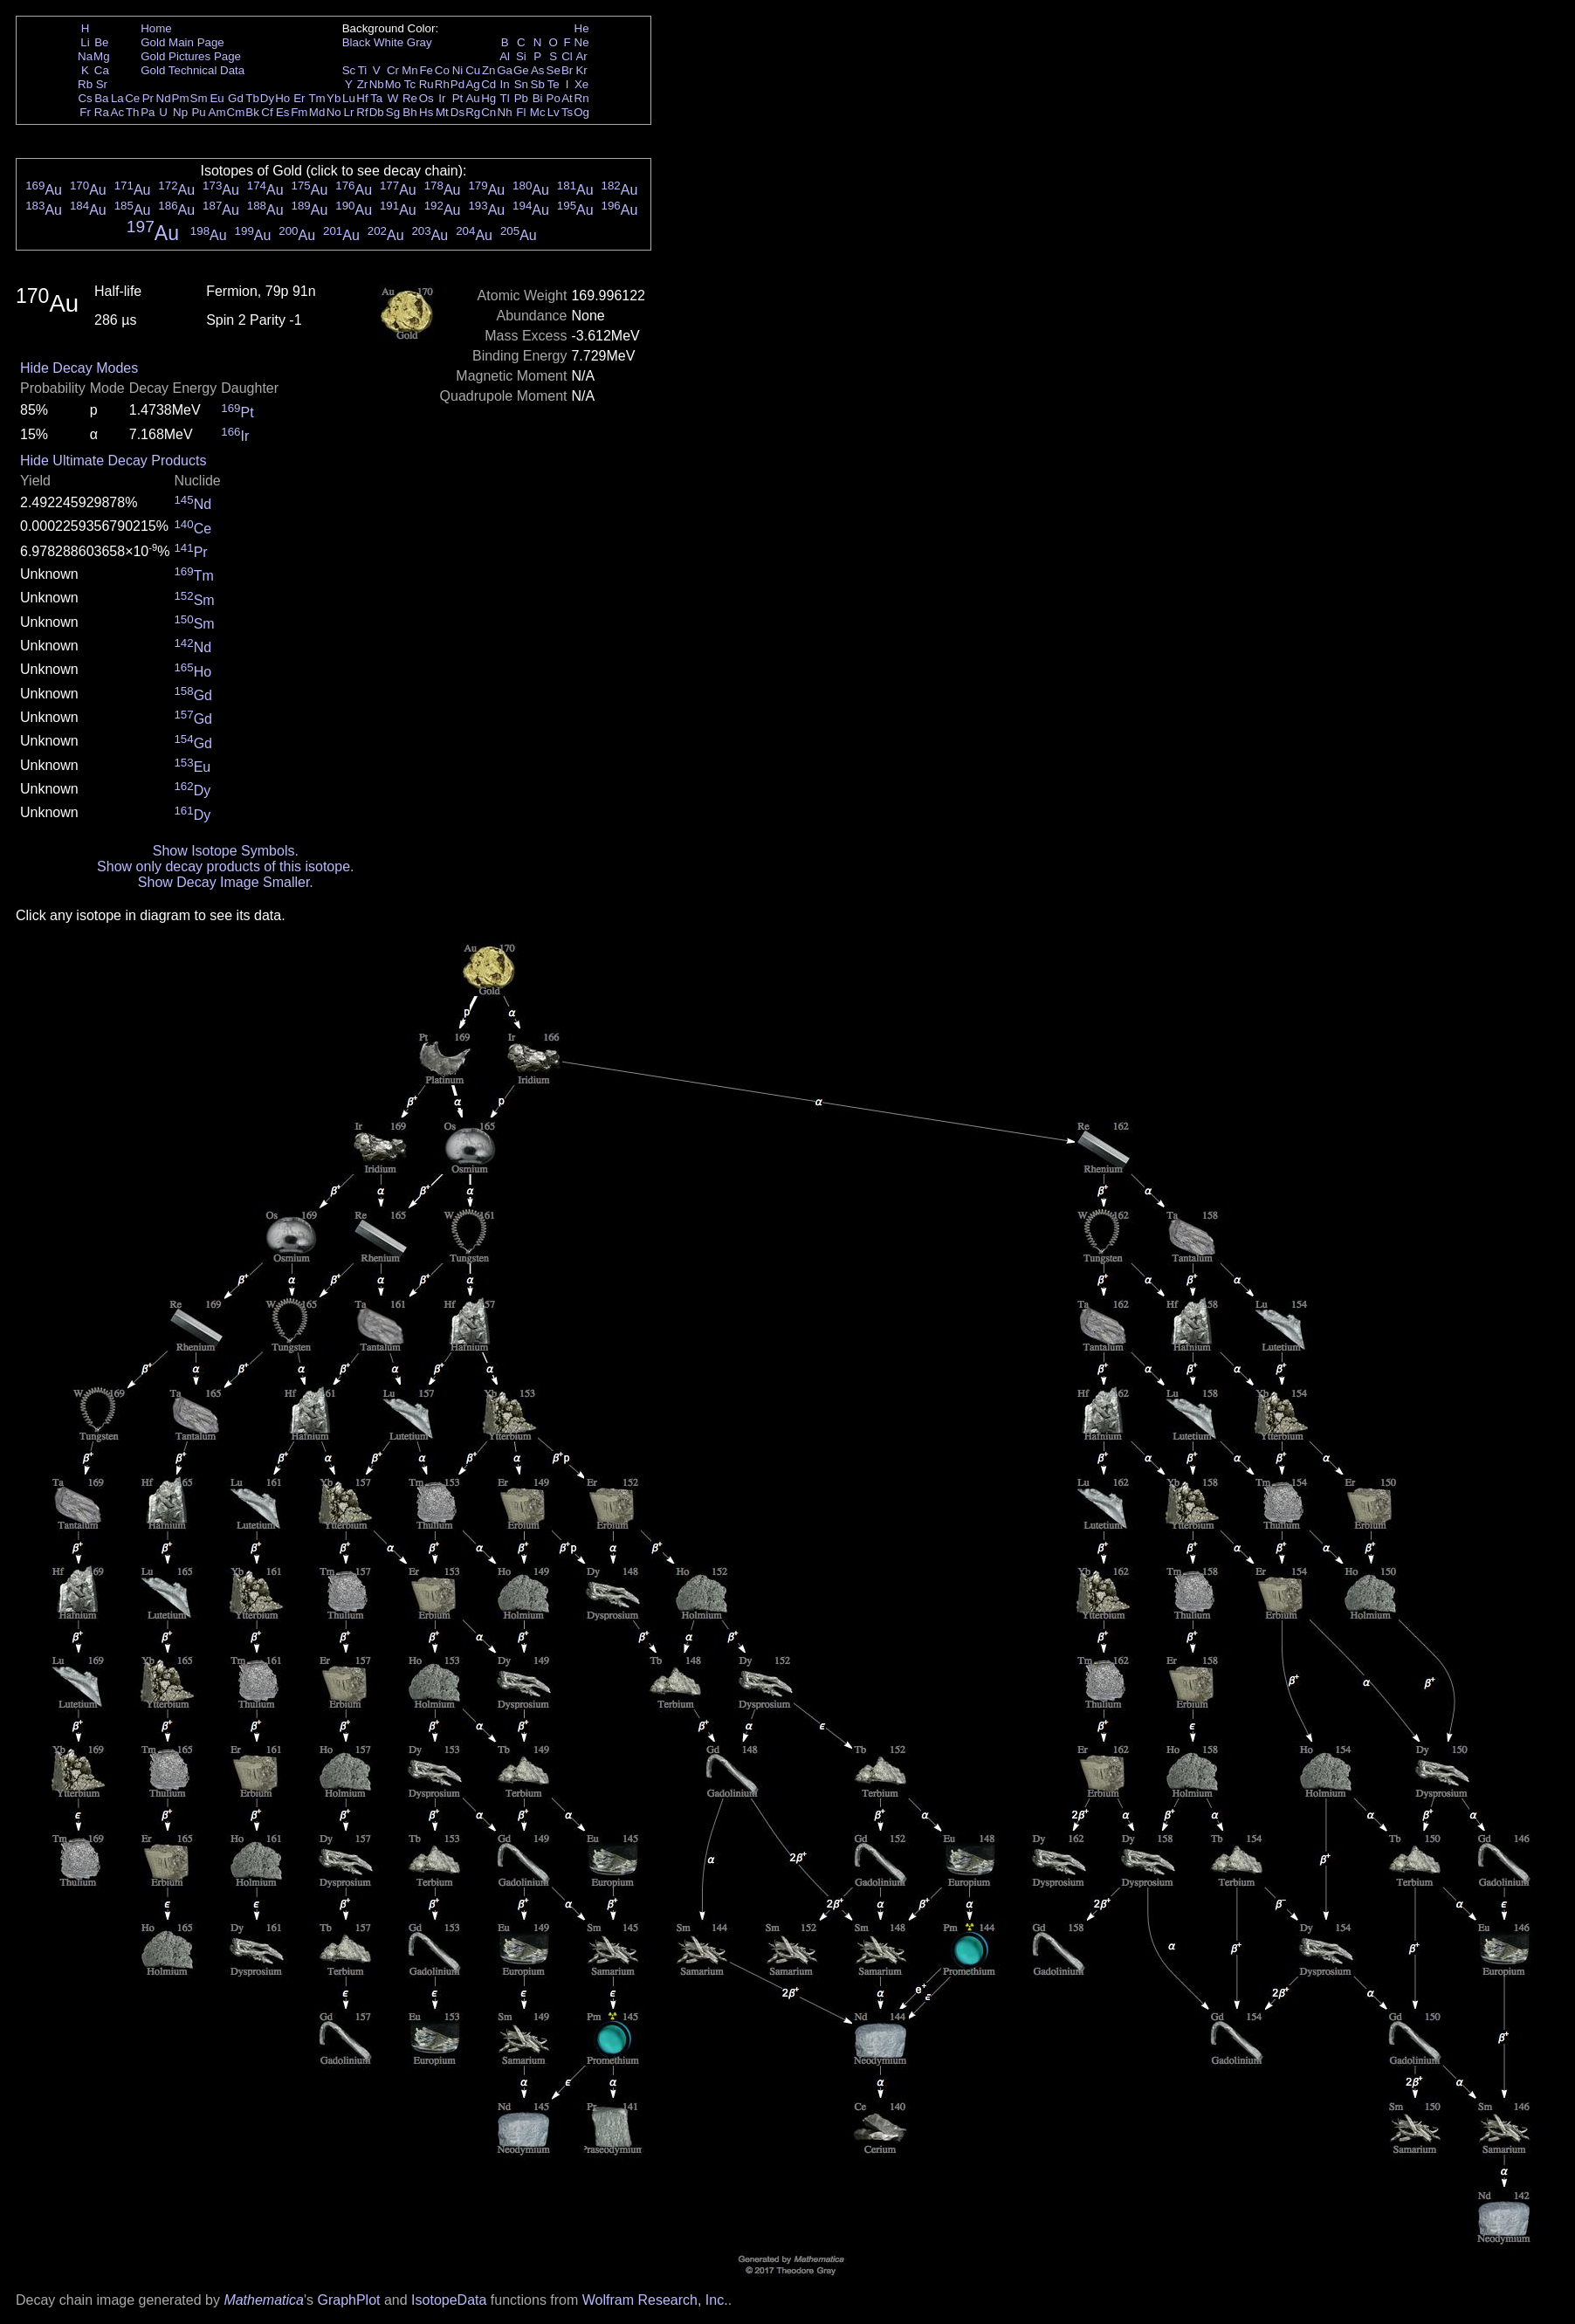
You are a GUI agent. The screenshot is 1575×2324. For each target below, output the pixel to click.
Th (133, 112)
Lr (349, 112)
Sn (521, 84)
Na (85, 56)
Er (299, 98)
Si (521, 56)
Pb (521, 98)
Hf (362, 98)
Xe (581, 84)
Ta (376, 98)
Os (426, 98)
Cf (266, 112)
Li (84, 42)
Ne (581, 42)
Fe (426, 70)
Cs (85, 98)
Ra (101, 112)
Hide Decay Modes (79, 368)
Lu (348, 98)
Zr (362, 84)
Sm (199, 98)
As (538, 70)
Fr (85, 112)
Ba (101, 98)
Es (283, 112)
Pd (457, 84)
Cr (393, 70)
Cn (488, 112)
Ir (441, 98)
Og (581, 112)
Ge (521, 70)
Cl (567, 56)
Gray (419, 42)
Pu (198, 112)
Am (217, 112)
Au (472, 98)
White (388, 42)
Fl (521, 112)
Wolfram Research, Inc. (655, 2300)
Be (101, 42)
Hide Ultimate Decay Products (113, 460)
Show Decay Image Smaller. (225, 882)
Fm (299, 112)
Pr (148, 98)
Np (180, 112)
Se (554, 70)
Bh (409, 112)
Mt (442, 112)
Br (567, 70)
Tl (505, 98)
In (505, 84)
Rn (581, 98)
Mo (393, 84)
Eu (217, 98)
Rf (362, 112)
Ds (457, 112)
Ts (567, 112)
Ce (132, 98)
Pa (148, 112)
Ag (472, 84)
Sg (393, 112)
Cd (488, 84)
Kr (581, 70)
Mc (538, 112)
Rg (472, 112)
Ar (581, 56)
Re (409, 98)
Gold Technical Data (192, 70)
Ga (504, 70)
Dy (267, 98)
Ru (426, 84)
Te (553, 84)
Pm (180, 98)
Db (376, 112)
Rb (85, 84)
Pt (458, 98)
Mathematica (264, 2300)
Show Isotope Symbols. (226, 850)
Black (356, 42)
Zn (489, 70)
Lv (553, 112)
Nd (163, 98)
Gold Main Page (182, 42)
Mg (101, 56)
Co (442, 70)
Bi (538, 98)
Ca (101, 70)
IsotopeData (448, 2300)
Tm (316, 98)
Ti (363, 70)
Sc (349, 70)
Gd (236, 98)
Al (504, 56)
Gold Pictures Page (191, 56)
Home (156, 28)
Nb (376, 84)
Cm (236, 112)
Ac (118, 112)
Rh (442, 84)
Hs (426, 112)
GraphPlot (348, 2300)
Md (317, 112)
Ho (282, 98)
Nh (505, 112)
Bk (252, 112)
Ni (458, 70)
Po (554, 98)
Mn (410, 70)
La (117, 98)
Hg (488, 98)
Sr (101, 84)
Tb (252, 98)
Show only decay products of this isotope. (225, 866)
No (334, 112)
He (581, 28)
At (567, 98)
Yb (333, 98)
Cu (472, 70)
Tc (410, 84)
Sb (538, 84)
